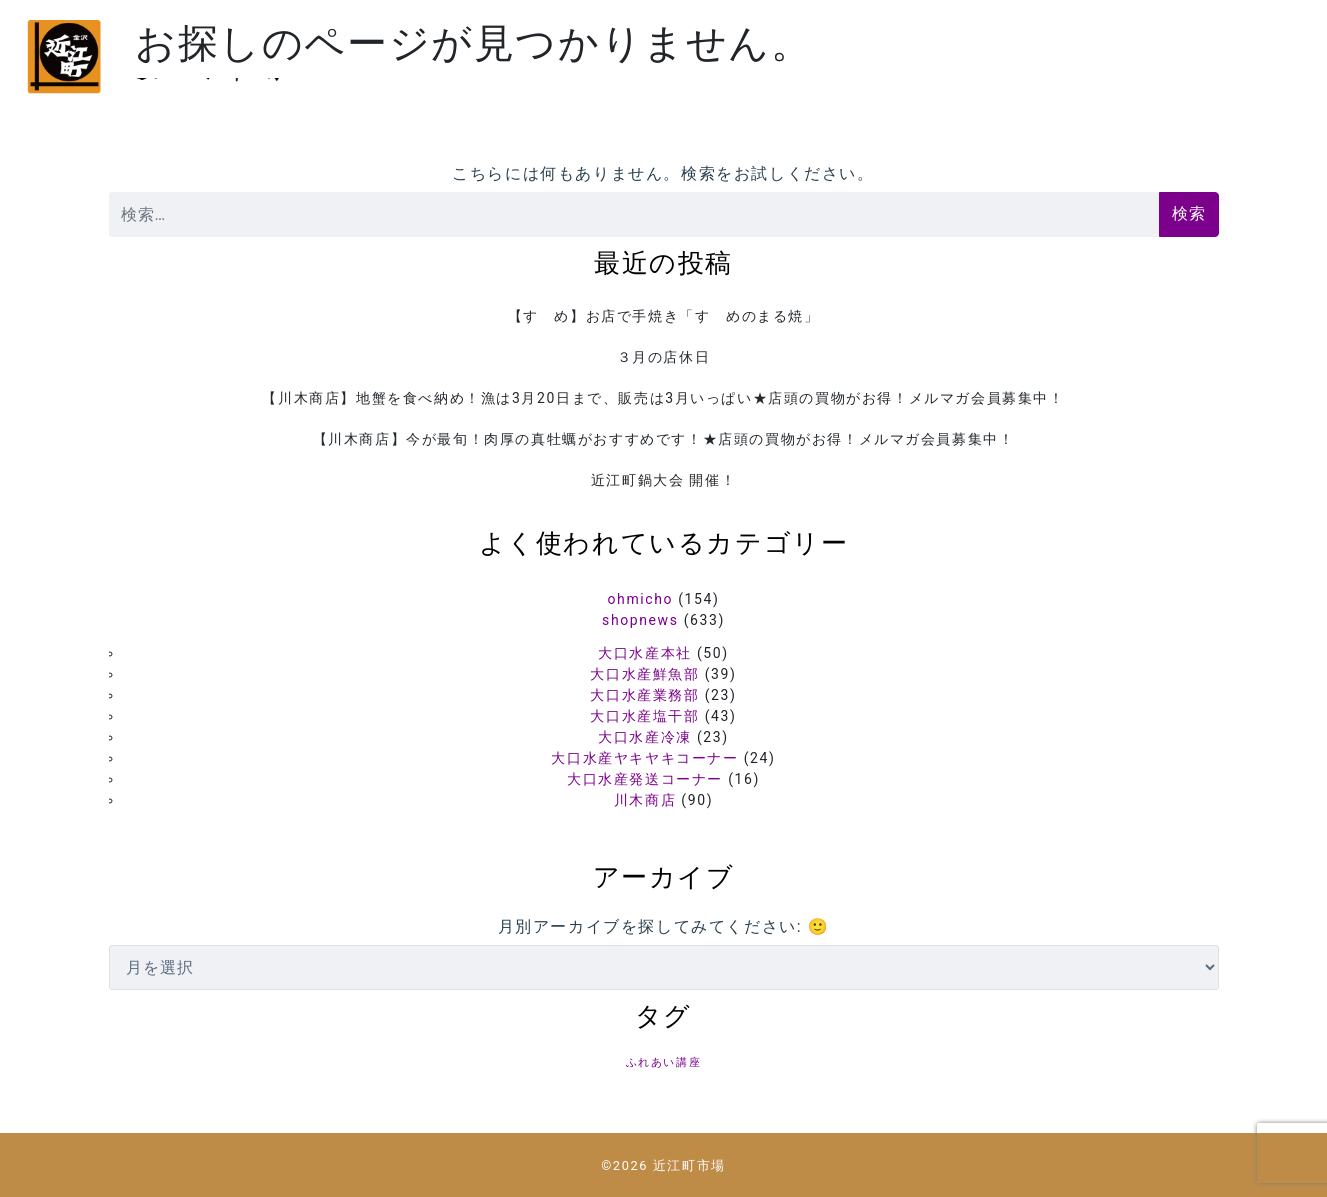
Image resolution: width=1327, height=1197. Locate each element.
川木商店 (645, 800)
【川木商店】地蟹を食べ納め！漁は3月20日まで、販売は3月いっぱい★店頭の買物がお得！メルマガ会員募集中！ (663, 398)
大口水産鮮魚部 (644, 674)
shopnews (640, 620)
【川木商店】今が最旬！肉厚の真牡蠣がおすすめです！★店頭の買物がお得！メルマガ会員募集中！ (664, 439)
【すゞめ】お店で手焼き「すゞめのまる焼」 (664, 316)
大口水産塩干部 (644, 716)
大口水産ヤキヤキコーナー (644, 758)
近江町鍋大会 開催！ (663, 480)
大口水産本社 (645, 653)
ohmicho (641, 599)
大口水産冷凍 (645, 737)
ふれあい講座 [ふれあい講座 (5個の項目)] (664, 1062)
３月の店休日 (664, 357)
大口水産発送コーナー (645, 779)
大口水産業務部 (644, 695)
